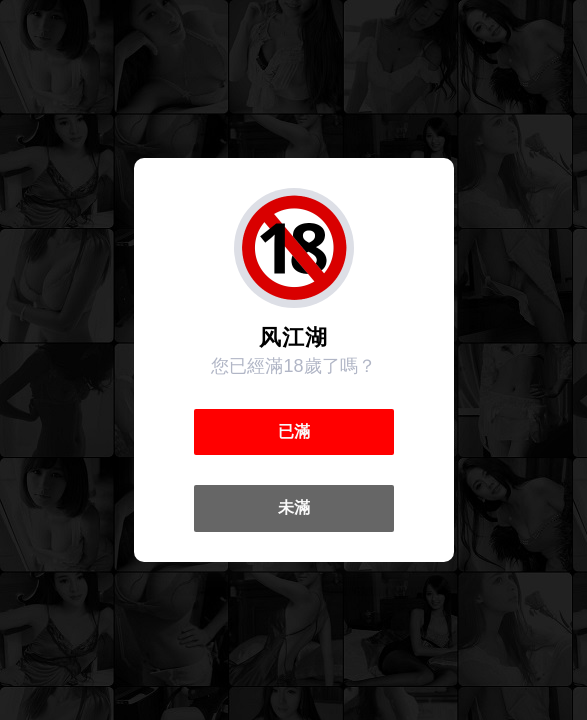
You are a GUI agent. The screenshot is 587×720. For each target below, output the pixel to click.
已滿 (294, 431)
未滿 (294, 507)
